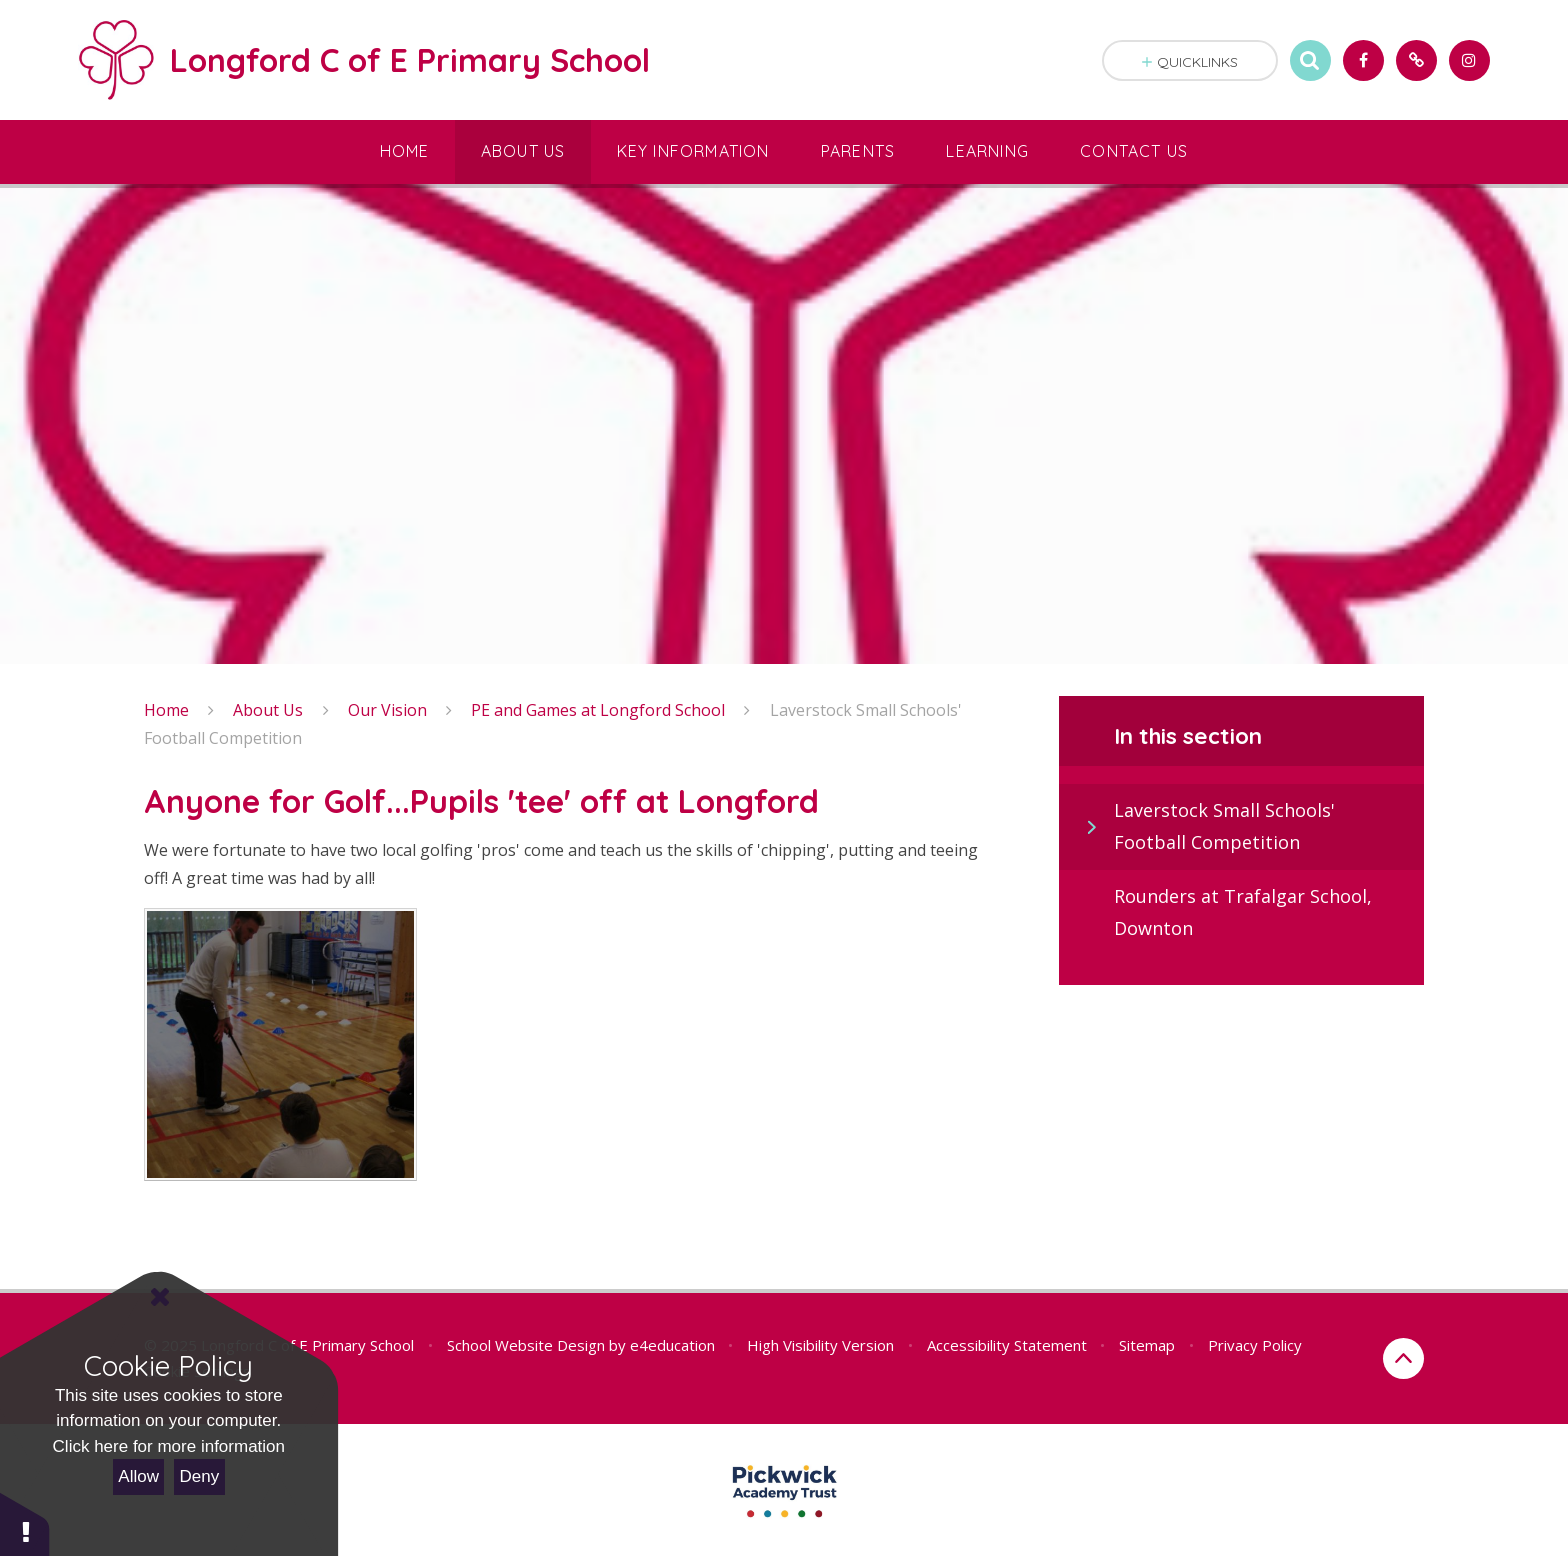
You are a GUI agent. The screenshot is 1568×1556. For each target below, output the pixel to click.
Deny (200, 1476)
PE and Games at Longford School (598, 710)
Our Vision (387, 710)
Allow (138, 1476)
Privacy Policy (1255, 1345)
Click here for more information (169, 1446)
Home (166, 710)
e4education (672, 1345)
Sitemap (1147, 1345)
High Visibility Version (820, 1345)
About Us (268, 710)
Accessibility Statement (1007, 1345)
